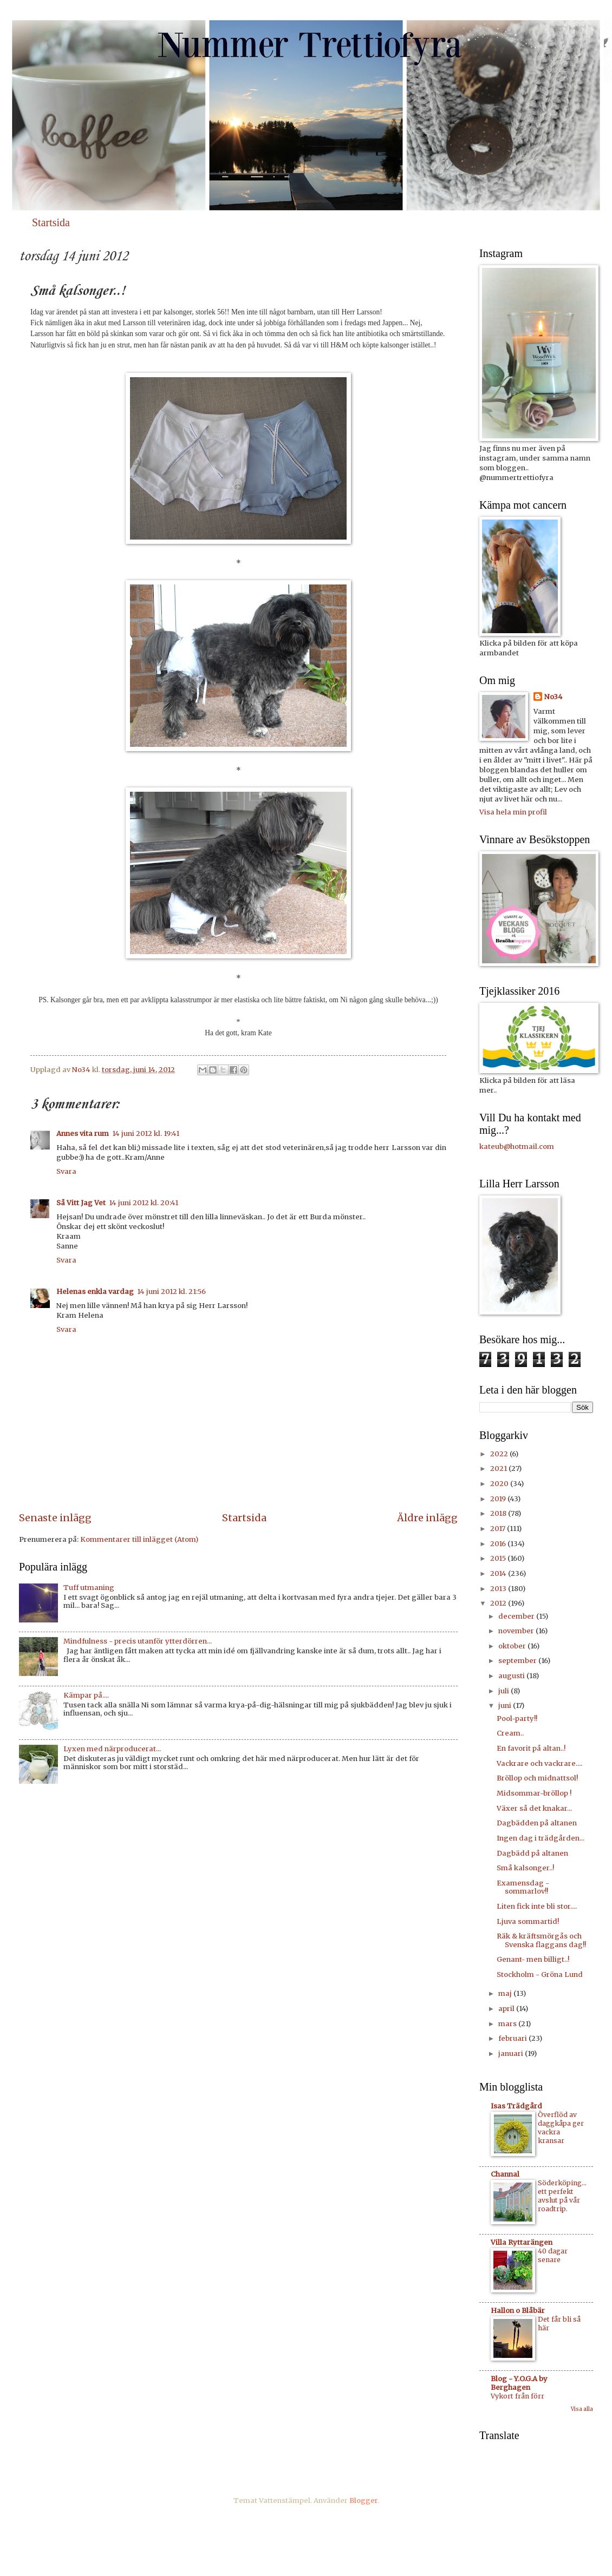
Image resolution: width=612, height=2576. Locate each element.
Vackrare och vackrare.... (539, 1763)
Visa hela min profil (513, 812)
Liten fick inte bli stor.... (537, 1906)
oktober (513, 1646)
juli (504, 1691)
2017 (498, 1528)
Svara (66, 1171)
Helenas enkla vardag (95, 1291)
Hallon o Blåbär (518, 2310)
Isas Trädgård (516, 2106)
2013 (499, 1588)
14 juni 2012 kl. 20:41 (143, 1202)
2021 (499, 1468)
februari (513, 2038)
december (517, 1616)
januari (511, 2053)
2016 (498, 1543)
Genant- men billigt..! (533, 1959)
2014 (499, 1573)
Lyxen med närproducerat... (112, 1748)
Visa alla (582, 2409)
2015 (498, 1558)
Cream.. (510, 1733)
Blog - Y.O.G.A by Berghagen (519, 2383)
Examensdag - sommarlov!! (523, 1887)
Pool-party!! (517, 1718)
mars (508, 2023)
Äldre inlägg (427, 1518)
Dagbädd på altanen (532, 1853)
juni (505, 1705)
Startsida (51, 222)
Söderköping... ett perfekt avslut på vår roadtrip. (562, 2196)
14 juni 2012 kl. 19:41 (145, 1133)
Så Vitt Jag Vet (81, 1202)
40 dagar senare (553, 2255)
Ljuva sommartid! (528, 1921)
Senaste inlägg (55, 1518)
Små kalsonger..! (525, 1867)
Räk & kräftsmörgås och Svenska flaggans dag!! (541, 1940)
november (517, 1630)
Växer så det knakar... (534, 1808)
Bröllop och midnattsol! (537, 1778)
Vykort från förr (517, 2396)
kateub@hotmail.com (516, 1146)
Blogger (363, 2500)
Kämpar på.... (86, 1695)
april (507, 2008)
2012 (499, 1603)
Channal (505, 2174)
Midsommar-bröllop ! (534, 1793)
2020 (500, 1483)
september (518, 1660)
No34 (553, 696)
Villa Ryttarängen (521, 2242)
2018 (499, 1513)
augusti (512, 1675)
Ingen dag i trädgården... (540, 1838)
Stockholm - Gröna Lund (540, 1974)
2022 (500, 1453)
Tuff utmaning (88, 1587)
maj (505, 1993)
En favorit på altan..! (531, 1748)
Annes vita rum (82, 1133)
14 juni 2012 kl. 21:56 (171, 1291)
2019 (498, 1498)
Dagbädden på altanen (537, 1823)
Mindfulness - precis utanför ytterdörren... (137, 1641)
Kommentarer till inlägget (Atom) (139, 1539)
